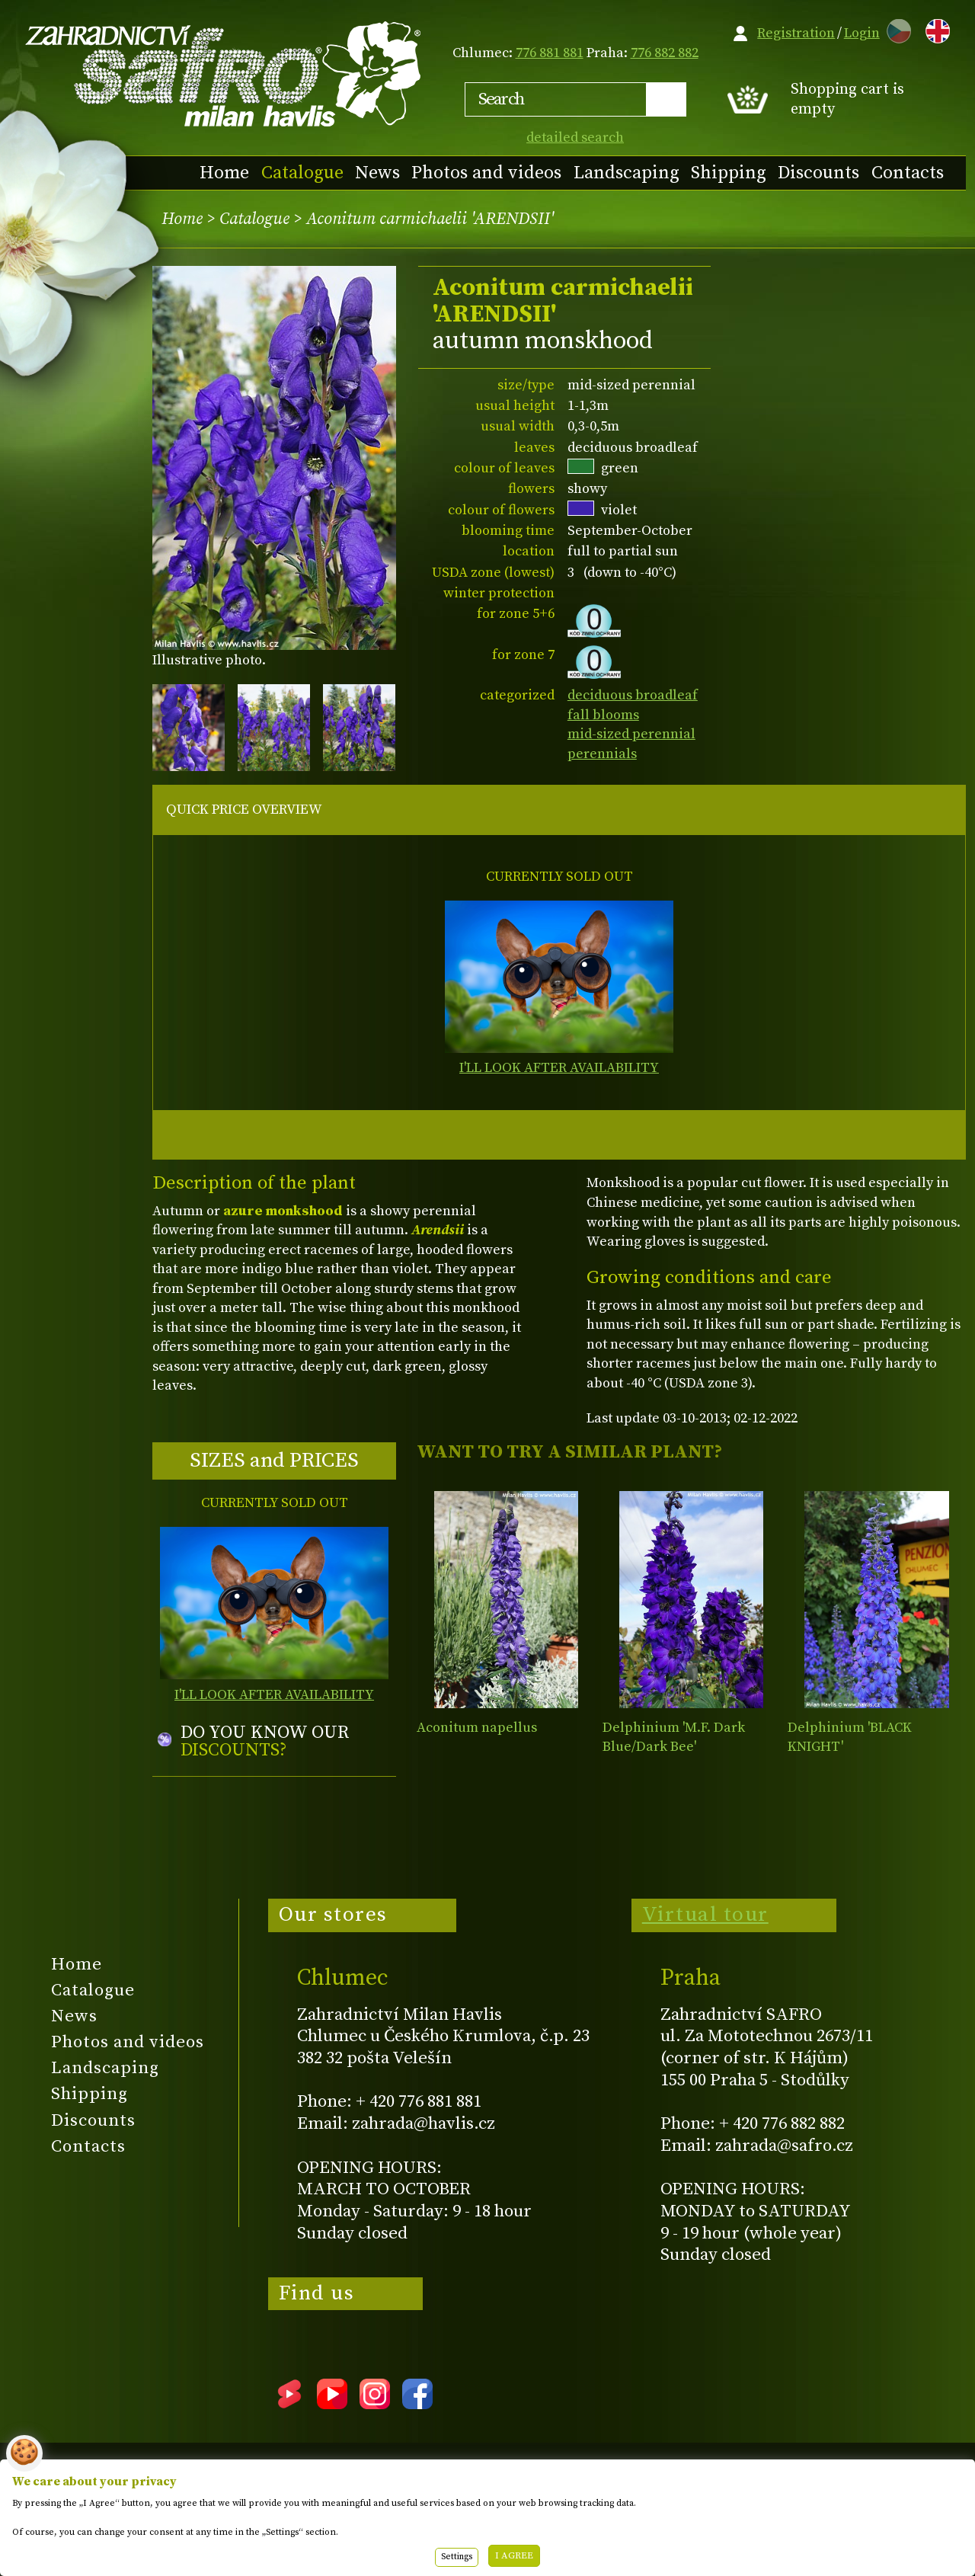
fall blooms (603, 715)
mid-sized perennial (631, 734)
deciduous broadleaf (632, 695)
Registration (796, 33)
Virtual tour (705, 1915)
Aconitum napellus (477, 1727)
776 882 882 (664, 53)
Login (862, 33)
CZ (895, 28)
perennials (602, 754)
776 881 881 (549, 53)
